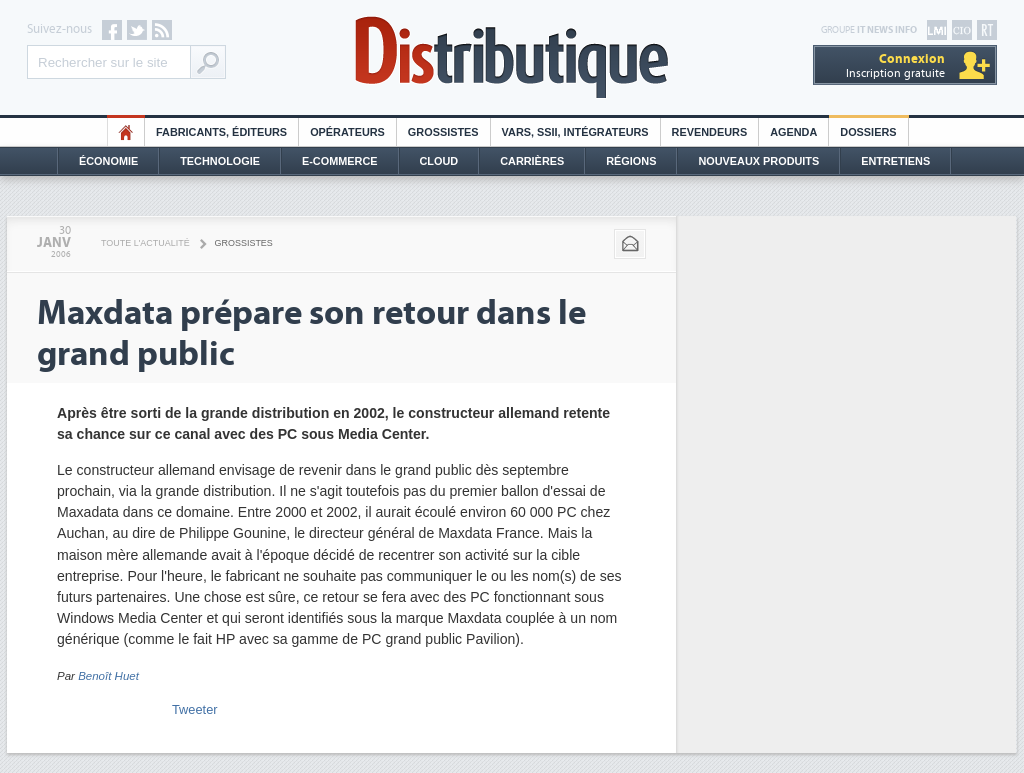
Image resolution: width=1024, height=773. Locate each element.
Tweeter (195, 709)
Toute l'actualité (145, 243)
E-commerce (340, 161)
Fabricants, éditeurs (221, 132)
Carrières (532, 161)
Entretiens (895, 161)
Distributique (512, 57)
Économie (108, 161)
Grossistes (443, 132)
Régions (631, 161)
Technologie (220, 161)
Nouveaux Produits (758, 161)
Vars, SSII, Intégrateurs (575, 132)
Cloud (439, 161)
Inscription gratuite (895, 65)
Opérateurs (347, 132)
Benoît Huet (108, 676)
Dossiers (868, 132)
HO (126, 132)
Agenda (793, 132)
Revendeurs (710, 132)
